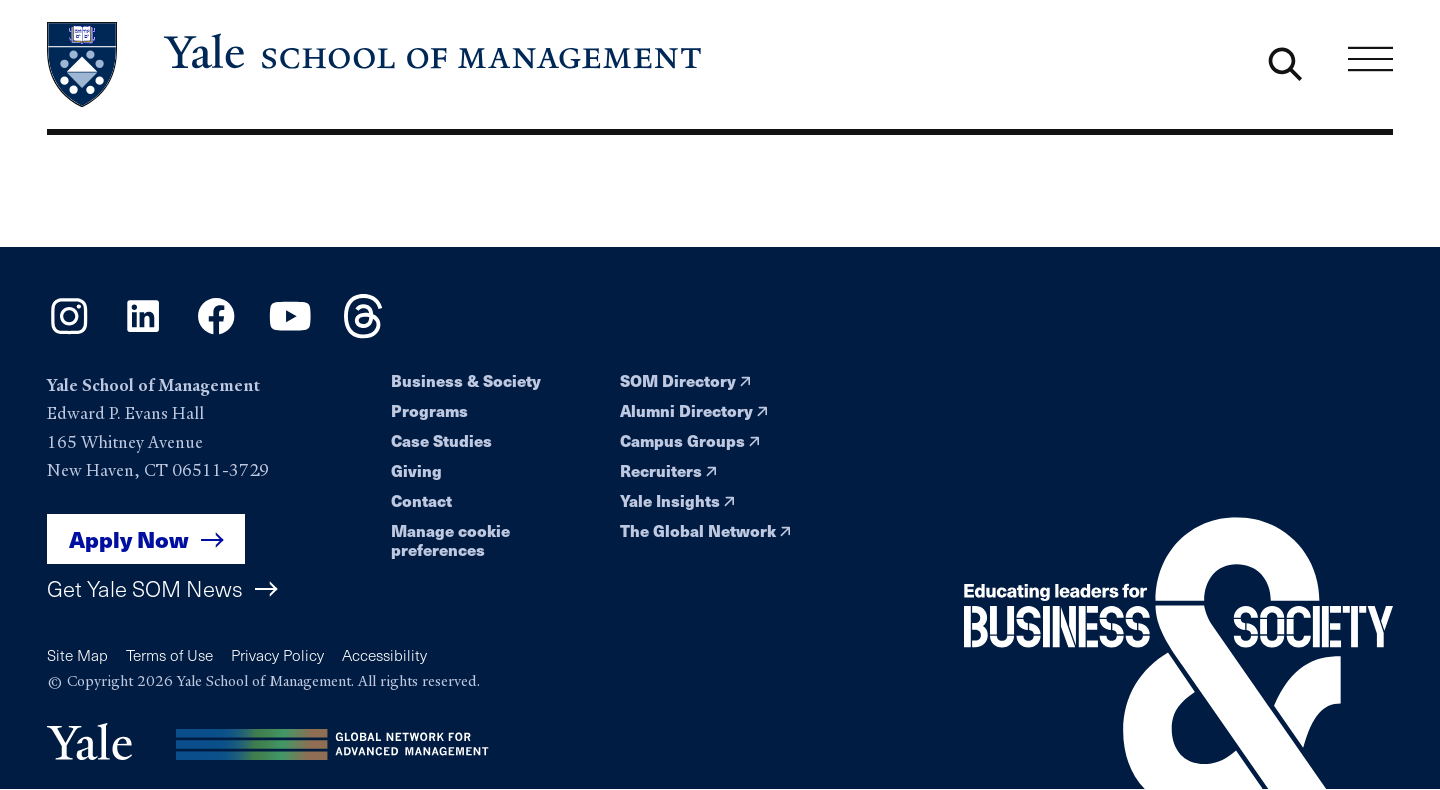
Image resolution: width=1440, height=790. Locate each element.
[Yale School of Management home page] (376, 65)
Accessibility (384, 654)
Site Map (77, 654)
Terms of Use (169, 654)
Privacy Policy (277, 654)
